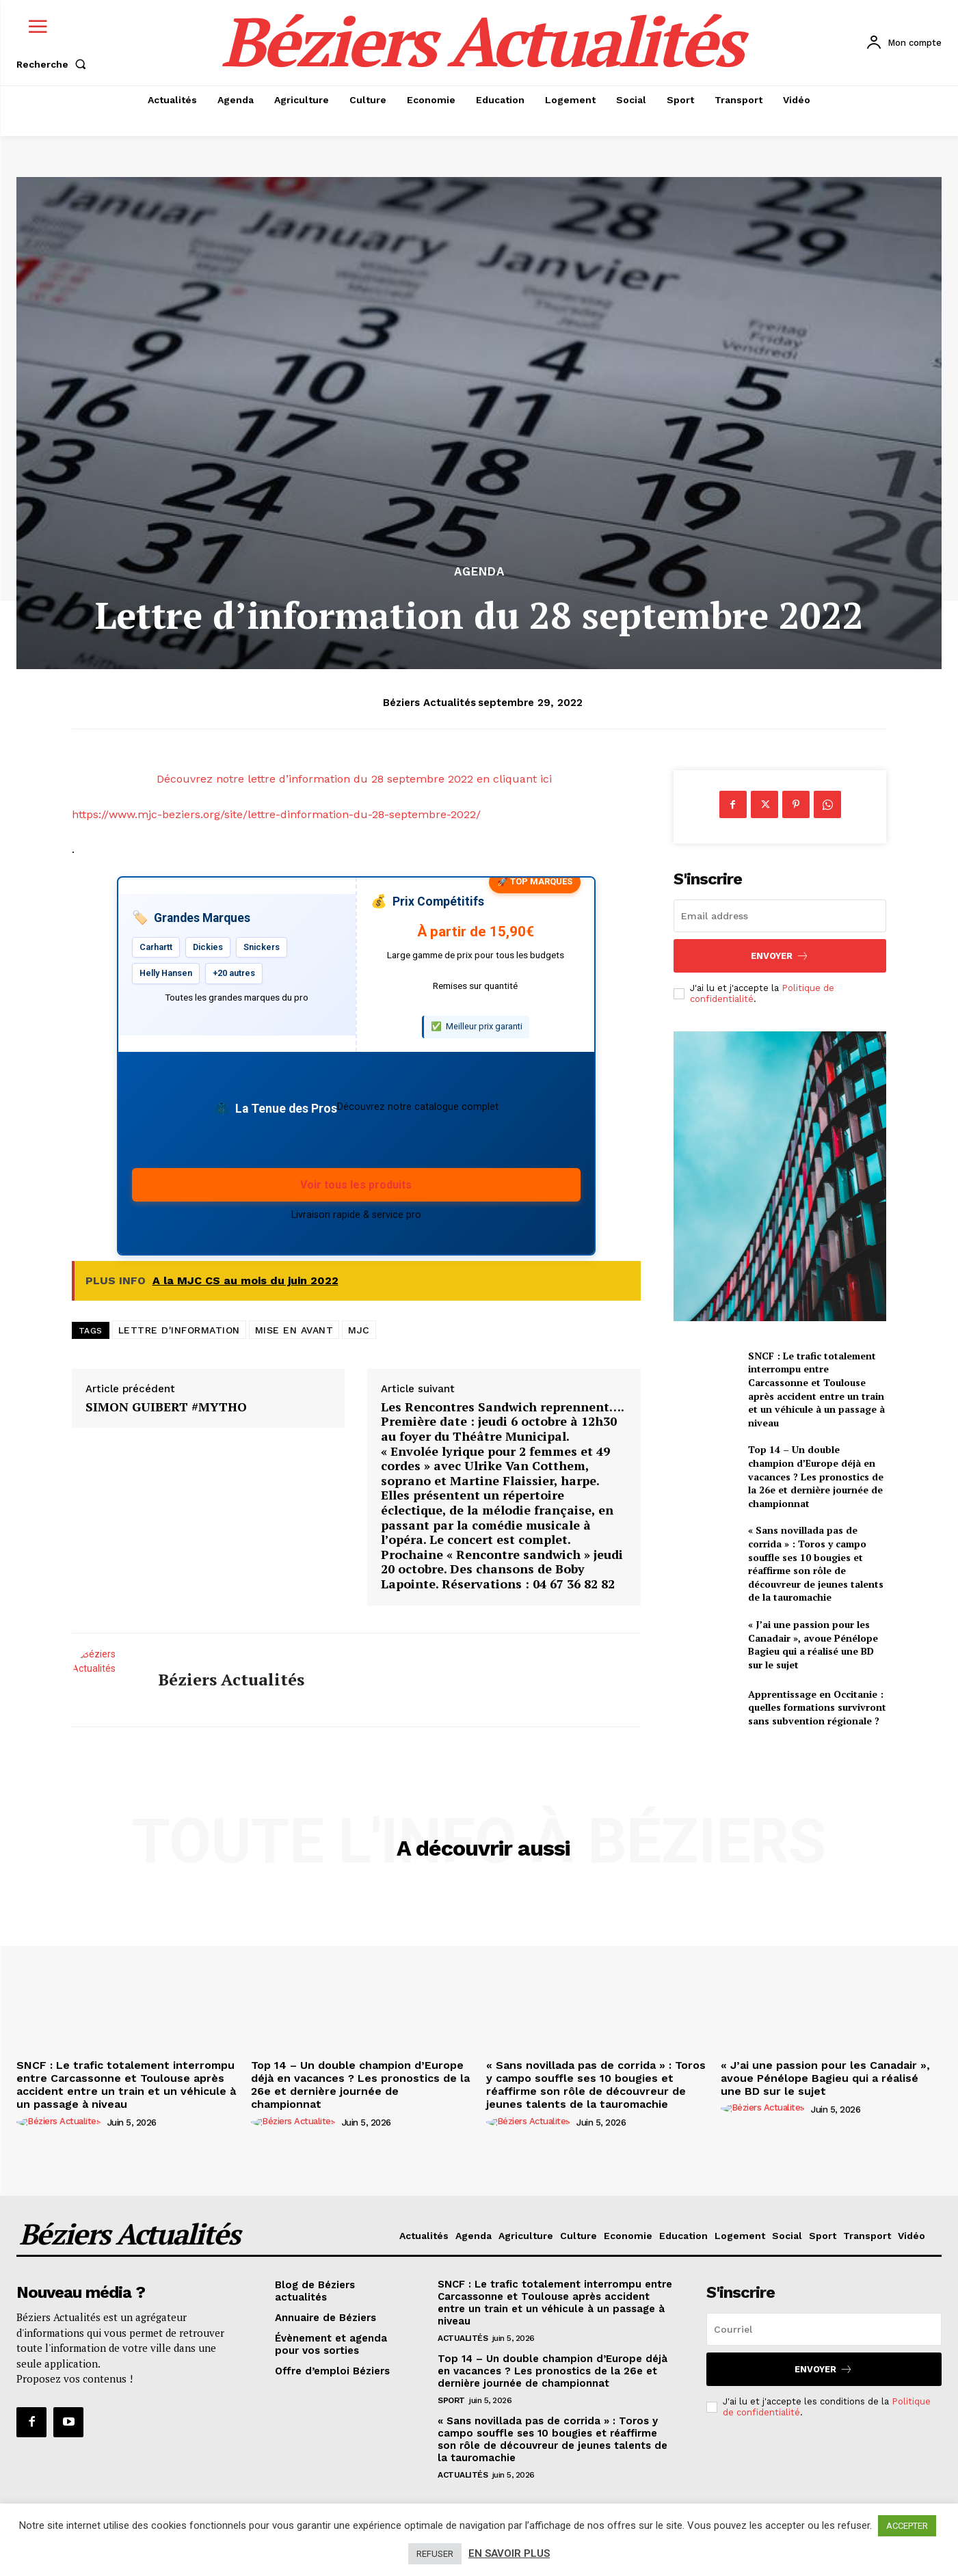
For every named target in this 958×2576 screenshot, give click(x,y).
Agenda (479, 572)
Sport (451, 2400)
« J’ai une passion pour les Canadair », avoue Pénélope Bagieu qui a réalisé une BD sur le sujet (813, 1644)
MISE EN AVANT (294, 1330)
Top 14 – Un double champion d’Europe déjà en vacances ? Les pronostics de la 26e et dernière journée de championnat (815, 1476)
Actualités (463, 2338)
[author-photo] (60, 2122)
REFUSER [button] (434, 2554)
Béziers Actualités (429, 702)
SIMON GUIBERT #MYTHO (166, 1407)
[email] (780, 915)
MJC (359, 1330)
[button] (54, 64)
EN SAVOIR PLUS (509, 2553)
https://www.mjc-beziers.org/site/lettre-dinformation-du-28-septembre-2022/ (276, 814)
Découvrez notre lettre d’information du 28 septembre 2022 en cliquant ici (356, 778)
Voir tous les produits (356, 1184)
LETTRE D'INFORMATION (179, 1330)
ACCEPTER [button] (907, 2526)
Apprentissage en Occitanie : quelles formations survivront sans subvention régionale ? (817, 1707)
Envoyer (780, 955)
